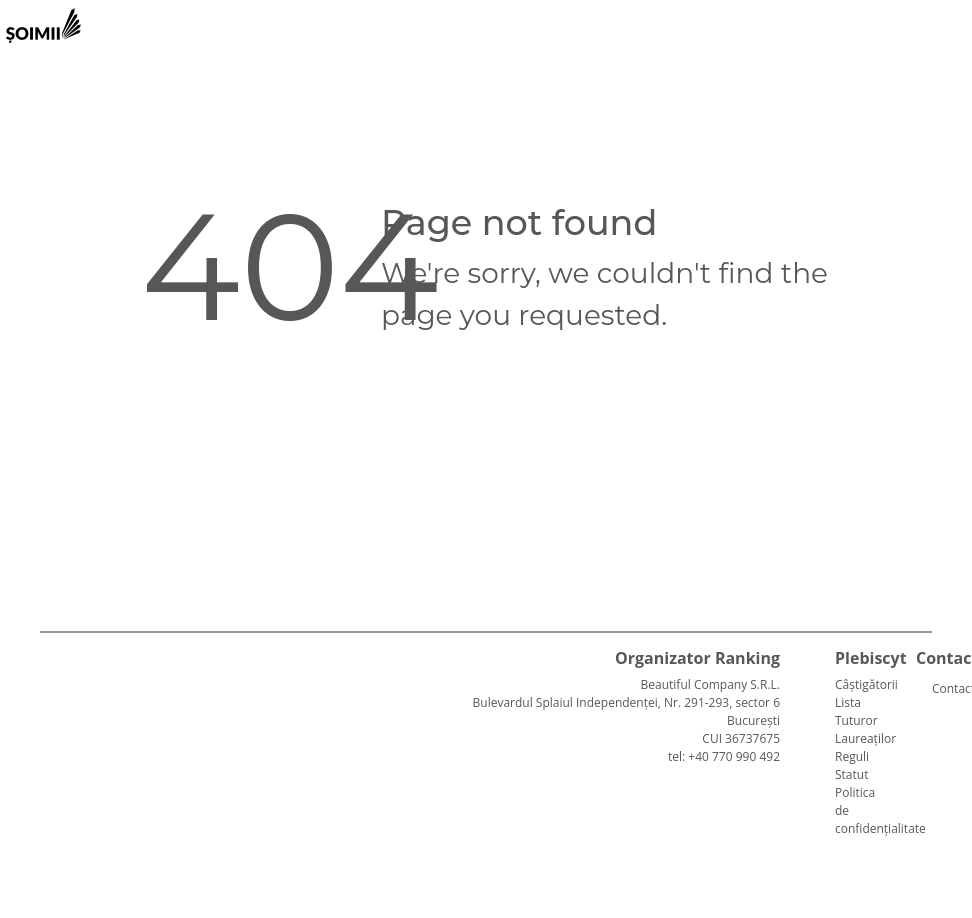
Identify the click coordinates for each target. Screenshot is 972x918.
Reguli (852, 756)
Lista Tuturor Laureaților (865, 720)
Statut (851, 774)
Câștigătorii (866, 684)
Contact (940, 688)
